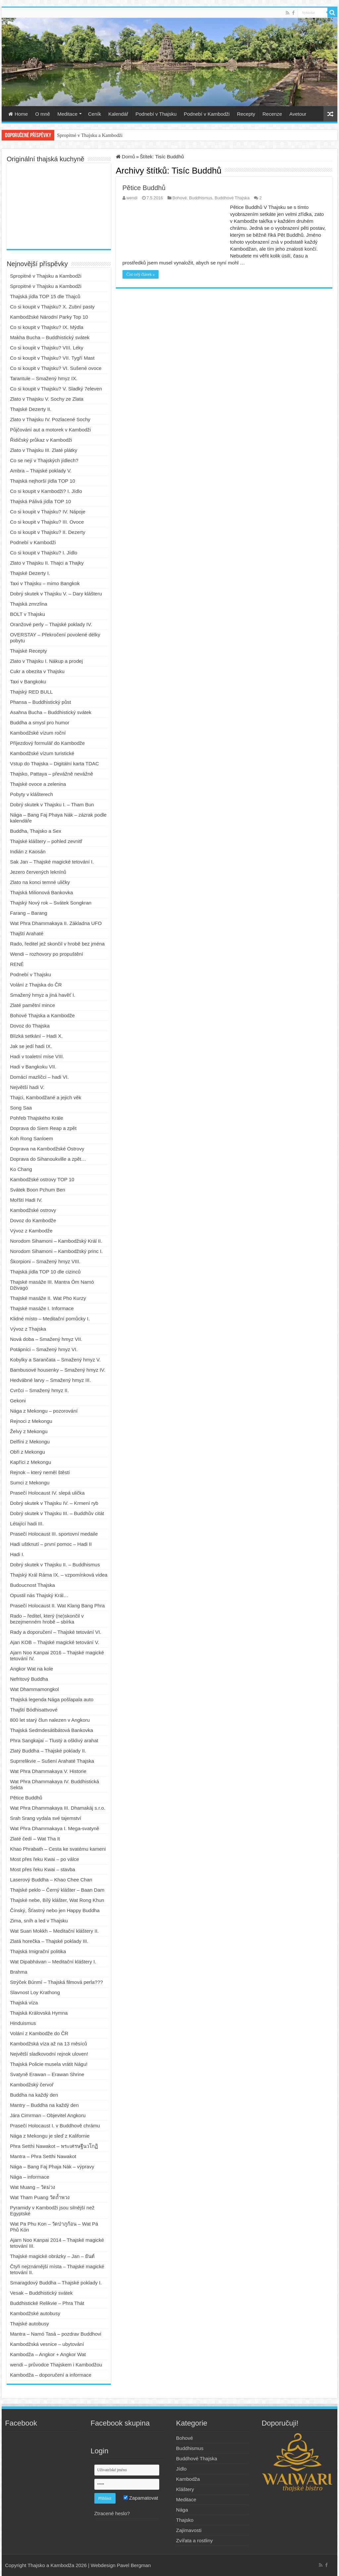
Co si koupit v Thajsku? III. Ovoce (47, 522)
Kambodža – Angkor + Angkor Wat (48, 2354)
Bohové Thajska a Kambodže (42, 1015)
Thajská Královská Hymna (39, 2013)
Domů (125, 156)
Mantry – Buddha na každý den (44, 2105)
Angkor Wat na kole (31, 1668)
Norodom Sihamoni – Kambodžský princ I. (56, 1251)
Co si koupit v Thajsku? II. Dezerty (47, 532)
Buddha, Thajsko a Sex (35, 831)
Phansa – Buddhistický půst (40, 702)
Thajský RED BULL (31, 692)
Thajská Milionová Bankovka (41, 892)
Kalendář (118, 114)
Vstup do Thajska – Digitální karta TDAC (54, 763)
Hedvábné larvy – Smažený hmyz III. (50, 1380)
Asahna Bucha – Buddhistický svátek (50, 712)
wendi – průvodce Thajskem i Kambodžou (56, 2364)
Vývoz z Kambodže (31, 1230)
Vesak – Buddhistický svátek (41, 2293)
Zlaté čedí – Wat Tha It (35, 1838)
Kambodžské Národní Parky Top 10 (49, 317)
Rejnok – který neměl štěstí (40, 1472)
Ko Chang (21, 1169)
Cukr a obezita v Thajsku (37, 671)
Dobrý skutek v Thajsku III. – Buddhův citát (57, 1513)
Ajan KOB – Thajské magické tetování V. (54, 1642)
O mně (42, 114)
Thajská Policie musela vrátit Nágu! (48, 2064)
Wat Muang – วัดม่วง (32, 2187)
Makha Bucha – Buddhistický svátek (50, 337)
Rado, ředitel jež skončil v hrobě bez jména (57, 943)
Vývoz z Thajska (28, 1329)
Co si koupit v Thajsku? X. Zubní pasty (52, 306)
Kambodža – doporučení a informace (50, 2375)
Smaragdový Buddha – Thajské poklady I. (56, 2282)
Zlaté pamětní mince (32, 1005)
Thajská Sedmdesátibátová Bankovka (51, 1730)
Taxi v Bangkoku (28, 681)
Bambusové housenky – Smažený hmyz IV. (57, 1370)
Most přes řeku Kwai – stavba (42, 1869)
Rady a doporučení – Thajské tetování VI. (55, 1632)
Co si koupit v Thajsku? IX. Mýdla (46, 327)
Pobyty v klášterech (31, 794)
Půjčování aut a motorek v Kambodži (50, 429)
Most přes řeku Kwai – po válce (44, 1859)
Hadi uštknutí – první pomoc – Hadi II (51, 1544)
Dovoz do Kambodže (33, 1220)
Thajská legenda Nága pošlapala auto (51, 1699)
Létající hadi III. (27, 1523)
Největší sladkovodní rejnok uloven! (49, 2054)
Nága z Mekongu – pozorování (43, 1411)
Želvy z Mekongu (28, 1431)
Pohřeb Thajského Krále (36, 1118)
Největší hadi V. (27, 1087)
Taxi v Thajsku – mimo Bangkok (45, 583)
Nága (182, 2510)
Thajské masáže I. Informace (42, 1308)
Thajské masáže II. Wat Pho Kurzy (48, 1298)
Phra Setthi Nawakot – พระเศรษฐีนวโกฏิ (54, 2146)
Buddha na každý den (34, 2095)
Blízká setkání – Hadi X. (36, 1036)
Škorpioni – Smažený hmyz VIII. (45, 1261)
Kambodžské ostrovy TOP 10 (42, 1179)
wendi (131, 197)
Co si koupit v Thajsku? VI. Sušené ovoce (56, 368)
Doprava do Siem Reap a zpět (43, 1128)
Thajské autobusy (29, 2323)
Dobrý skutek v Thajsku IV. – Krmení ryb (54, 1503)
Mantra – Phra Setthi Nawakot (43, 2156)
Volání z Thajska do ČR (36, 984)
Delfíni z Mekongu (30, 1441)
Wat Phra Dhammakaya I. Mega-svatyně (54, 1828)
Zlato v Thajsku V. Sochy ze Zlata (46, 399)
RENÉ (17, 964)
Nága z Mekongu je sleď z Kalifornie (49, 2136)
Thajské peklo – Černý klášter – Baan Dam (57, 1890)
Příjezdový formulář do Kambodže (47, 743)
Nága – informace (29, 2177)
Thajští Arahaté (26, 933)
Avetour (297, 114)
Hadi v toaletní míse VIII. (37, 1056)
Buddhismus (200, 197)
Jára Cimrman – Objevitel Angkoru (47, 2115)
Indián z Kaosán (28, 851)
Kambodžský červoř (32, 2084)
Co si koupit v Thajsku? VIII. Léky (46, 347)
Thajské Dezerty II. (30, 409)
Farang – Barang (28, 913)
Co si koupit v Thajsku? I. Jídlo (43, 552)
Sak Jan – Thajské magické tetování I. (52, 862)
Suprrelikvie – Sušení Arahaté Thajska (52, 1761)
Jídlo (181, 2469)
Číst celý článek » (140, 274)
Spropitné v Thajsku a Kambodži (89, 135)
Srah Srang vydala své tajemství (45, 1818)
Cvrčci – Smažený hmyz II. (39, 1390)
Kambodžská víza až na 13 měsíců (48, 2043)
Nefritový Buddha (29, 1679)
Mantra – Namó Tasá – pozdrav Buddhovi (55, 2334)
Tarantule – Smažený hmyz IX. (43, 378)
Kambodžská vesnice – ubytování (47, 2344)
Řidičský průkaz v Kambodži (41, 440)
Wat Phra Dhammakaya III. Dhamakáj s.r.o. (57, 1808)
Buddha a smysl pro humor (39, 722)
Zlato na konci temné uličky (40, 882)
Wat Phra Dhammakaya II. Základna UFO (56, 923)
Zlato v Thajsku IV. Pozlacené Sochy (50, 419)
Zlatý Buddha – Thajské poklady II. (48, 1750)
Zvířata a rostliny (194, 2540)
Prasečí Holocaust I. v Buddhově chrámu (55, 2125)
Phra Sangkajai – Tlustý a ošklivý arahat (54, 1740)
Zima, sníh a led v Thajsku (39, 1920)
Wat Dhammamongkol (34, 1689)
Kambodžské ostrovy (33, 1210)
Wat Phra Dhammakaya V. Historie (48, 1771)
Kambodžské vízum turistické (42, 753)
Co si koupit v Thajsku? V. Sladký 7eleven (56, 388)
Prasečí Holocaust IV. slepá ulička (47, 1493)
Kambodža (188, 2479)
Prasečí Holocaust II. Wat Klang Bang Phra (57, 1605)
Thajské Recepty (28, 651)
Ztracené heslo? (112, 2513)
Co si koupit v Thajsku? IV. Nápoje (47, 511)
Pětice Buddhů (144, 187)
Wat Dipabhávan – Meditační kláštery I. (53, 1961)
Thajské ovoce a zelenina (38, 784)
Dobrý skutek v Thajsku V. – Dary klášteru (56, 593)
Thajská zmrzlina (28, 604)
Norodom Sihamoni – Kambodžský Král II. (56, 1241)
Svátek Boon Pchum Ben (37, 1189)
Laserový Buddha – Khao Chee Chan (51, 1879)
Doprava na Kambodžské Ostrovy (47, 1148)
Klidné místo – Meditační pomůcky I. (50, 1318)
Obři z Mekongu (27, 1452)
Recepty (246, 114)
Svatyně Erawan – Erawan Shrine (47, 2074)
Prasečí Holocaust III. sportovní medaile (54, 1534)
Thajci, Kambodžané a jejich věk (45, 1097)
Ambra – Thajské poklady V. (41, 470)
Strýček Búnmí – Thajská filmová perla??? (56, 1982)
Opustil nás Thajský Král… (39, 1595)
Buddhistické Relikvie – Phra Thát (47, 2303)
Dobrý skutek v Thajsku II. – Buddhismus (55, 1564)
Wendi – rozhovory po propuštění (46, 954)
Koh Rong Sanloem (31, 1138)
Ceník (94, 114)
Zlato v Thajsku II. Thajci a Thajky (47, 563)
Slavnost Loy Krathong (35, 1992)
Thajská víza (24, 2002)
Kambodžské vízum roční (38, 733)
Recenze (272, 114)
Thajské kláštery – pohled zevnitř (46, 841)
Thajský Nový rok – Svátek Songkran (50, 903)
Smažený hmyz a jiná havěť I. (42, 995)
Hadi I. (17, 1554)
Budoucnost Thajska (32, 1585)
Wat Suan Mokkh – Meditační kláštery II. (54, 1931)
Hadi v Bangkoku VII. (33, 1066)
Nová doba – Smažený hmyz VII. (46, 1339)
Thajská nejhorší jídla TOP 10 (42, 481)
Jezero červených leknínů (38, 872)
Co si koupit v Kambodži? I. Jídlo (46, 491)
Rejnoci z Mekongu (31, 1421)
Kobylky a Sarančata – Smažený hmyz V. (55, 1359)
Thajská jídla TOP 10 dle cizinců (45, 1271)
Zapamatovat (140, 2498)
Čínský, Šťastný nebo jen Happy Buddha (55, 1910)
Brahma (18, 1972)
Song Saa (21, 1107)
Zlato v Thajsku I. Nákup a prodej (46, 661)
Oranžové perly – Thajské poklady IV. (51, 624)
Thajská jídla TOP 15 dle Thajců (45, 296)
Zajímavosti (189, 2530)
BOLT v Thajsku (27, 614)
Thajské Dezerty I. (30, 573)
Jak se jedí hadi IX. (31, 1046)
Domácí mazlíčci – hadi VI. (39, 1077)
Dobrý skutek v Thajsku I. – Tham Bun (52, 804)
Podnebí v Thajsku (155, 114)
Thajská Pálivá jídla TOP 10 (40, 501)
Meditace (67, 114)
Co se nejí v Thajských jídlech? (44, 460)
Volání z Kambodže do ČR (39, 2033)
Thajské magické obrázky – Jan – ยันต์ (52, 2256)
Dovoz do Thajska (30, 1025)
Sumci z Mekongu (29, 1482)
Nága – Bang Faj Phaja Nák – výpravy (52, 2166)
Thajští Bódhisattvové (33, 1709)
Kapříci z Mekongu (30, 1462)
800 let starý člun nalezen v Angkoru (50, 1720)
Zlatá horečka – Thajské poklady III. (49, 1941)
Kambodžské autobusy (35, 2313)
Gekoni (18, 1400)
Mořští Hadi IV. (26, 1200)
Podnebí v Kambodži (206, 114)
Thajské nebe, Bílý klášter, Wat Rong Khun (57, 1900)
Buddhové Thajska (232, 197)
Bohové (179, 197)
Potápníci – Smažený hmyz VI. (43, 1349)
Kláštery (185, 2489)
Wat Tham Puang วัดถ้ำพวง (40, 2197)
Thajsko (185, 2520)
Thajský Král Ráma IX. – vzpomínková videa (58, 1575)
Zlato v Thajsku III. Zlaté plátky (43, 450)
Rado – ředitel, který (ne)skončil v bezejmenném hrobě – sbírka (47, 1619)
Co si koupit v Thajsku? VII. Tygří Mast (52, 358)
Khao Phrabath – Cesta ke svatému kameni (58, 1849)
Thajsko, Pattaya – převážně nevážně (51, 774)
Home (18, 114)
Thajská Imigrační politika (38, 1951)
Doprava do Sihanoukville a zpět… (48, 1159)
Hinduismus (23, 2023)
